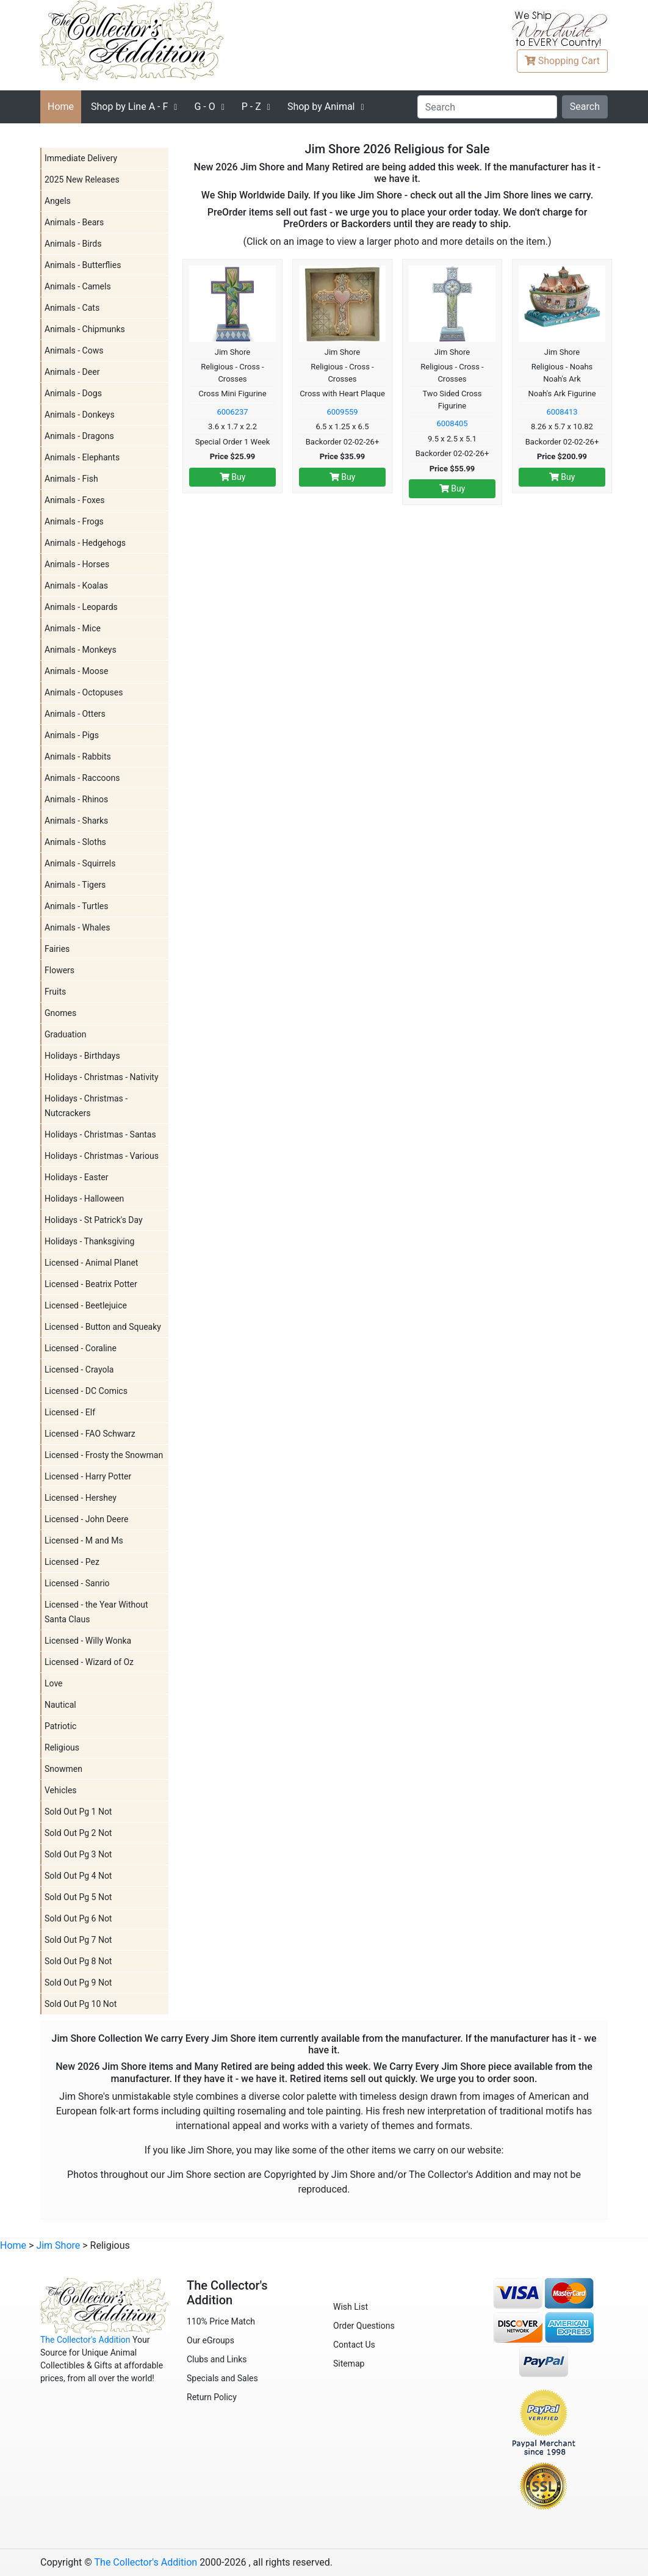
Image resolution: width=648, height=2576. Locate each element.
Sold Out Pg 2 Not (78, 1833)
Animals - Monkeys (81, 650)
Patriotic (60, 1726)
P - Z (251, 106)
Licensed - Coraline (81, 1348)
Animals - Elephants (82, 457)
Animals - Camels (78, 286)
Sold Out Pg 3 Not (78, 1854)
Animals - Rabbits (78, 756)
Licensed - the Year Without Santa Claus (96, 1612)
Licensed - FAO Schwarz (90, 1434)
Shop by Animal (321, 106)
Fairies (57, 949)
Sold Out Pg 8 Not (78, 1961)
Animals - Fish (71, 479)
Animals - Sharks (76, 820)
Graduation (66, 1034)
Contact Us (354, 2344)
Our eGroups (210, 2340)
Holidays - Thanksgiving (89, 1241)
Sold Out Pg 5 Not (78, 1897)
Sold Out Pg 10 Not (81, 2004)
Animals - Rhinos (76, 799)
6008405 (451, 423)
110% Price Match (221, 2321)
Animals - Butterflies (83, 265)
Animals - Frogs (74, 521)
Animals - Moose (76, 671)
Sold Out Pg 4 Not (78, 1876)
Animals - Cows (74, 350)
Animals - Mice (73, 628)
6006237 (232, 411)
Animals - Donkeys (80, 414)
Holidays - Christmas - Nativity (102, 1077)
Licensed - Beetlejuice (86, 1305)
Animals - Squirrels (80, 863)
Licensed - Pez (72, 1562)
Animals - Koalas (76, 585)
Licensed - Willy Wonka (88, 1640)
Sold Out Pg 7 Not (78, 1940)
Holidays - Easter (76, 1177)
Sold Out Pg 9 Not (78, 1982)
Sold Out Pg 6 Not (78, 1918)
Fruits (55, 991)
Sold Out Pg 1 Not (78, 1811)
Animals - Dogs (73, 393)
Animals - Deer (72, 372)
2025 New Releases (82, 179)
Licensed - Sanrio (77, 1583)
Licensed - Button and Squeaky (103, 1327)
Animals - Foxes (75, 500)
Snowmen (63, 1769)
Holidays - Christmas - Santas (100, 1134)
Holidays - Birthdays (82, 1056)
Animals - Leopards (81, 607)
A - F (129, 106)
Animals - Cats (72, 308)
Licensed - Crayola (79, 1369)
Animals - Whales (77, 927)
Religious (62, 1747)
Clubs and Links (217, 2359)
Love (54, 1683)
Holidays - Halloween (84, 1198)
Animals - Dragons (79, 436)
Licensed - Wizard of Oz (89, 1662)
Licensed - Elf (70, 1412)
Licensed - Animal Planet (91, 1263)
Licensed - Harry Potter (88, 1476)
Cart (562, 61)
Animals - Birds (73, 244)
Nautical (60, 1705)
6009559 (342, 411)
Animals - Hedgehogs (85, 543)
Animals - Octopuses (84, 692)
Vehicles (61, 1790)
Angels (58, 201)
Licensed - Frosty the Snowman (104, 1455)
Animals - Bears (74, 222)
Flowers (59, 970)
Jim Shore (58, 2245)
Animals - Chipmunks (85, 329)
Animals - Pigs (72, 735)
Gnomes (60, 1013)
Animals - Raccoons (82, 778)
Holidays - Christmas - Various (102, 1156)
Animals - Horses (77, 564)
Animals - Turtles (76, 906)
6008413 (561, 411)
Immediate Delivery (81, 158)
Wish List (350, 2307)
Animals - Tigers (75, 885)
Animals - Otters (75, 714)
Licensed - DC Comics (86, 1391)
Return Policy (212, 2397)
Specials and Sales (222, 2378)
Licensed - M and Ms (84, 1540)
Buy (233, 477)
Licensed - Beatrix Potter (91, 1284)
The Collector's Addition (85, 2340)
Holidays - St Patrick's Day (94, 1220)
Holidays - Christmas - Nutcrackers (86, 1106)
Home (61, 106)
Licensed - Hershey (81, 1498)
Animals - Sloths (75, 842)
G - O (204, 106)
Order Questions (364, 2326)
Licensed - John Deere (86, 1519)
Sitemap (348, 2363)
